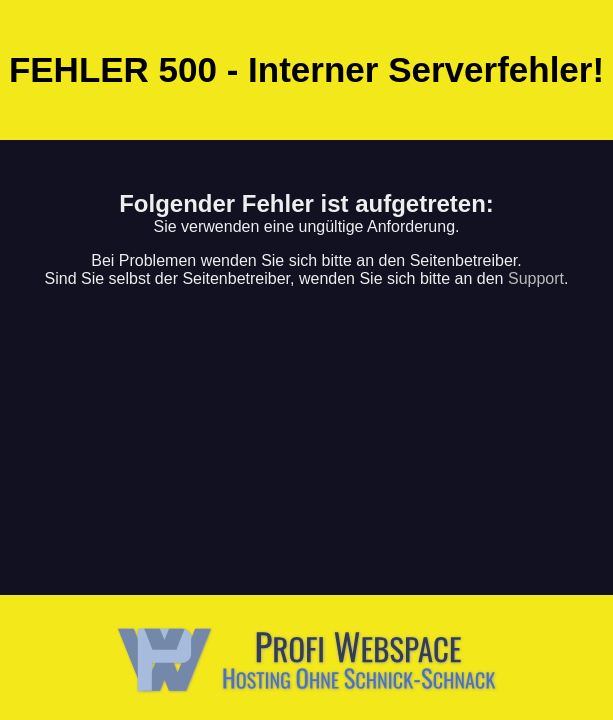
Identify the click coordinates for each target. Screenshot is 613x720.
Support (536, 278)
